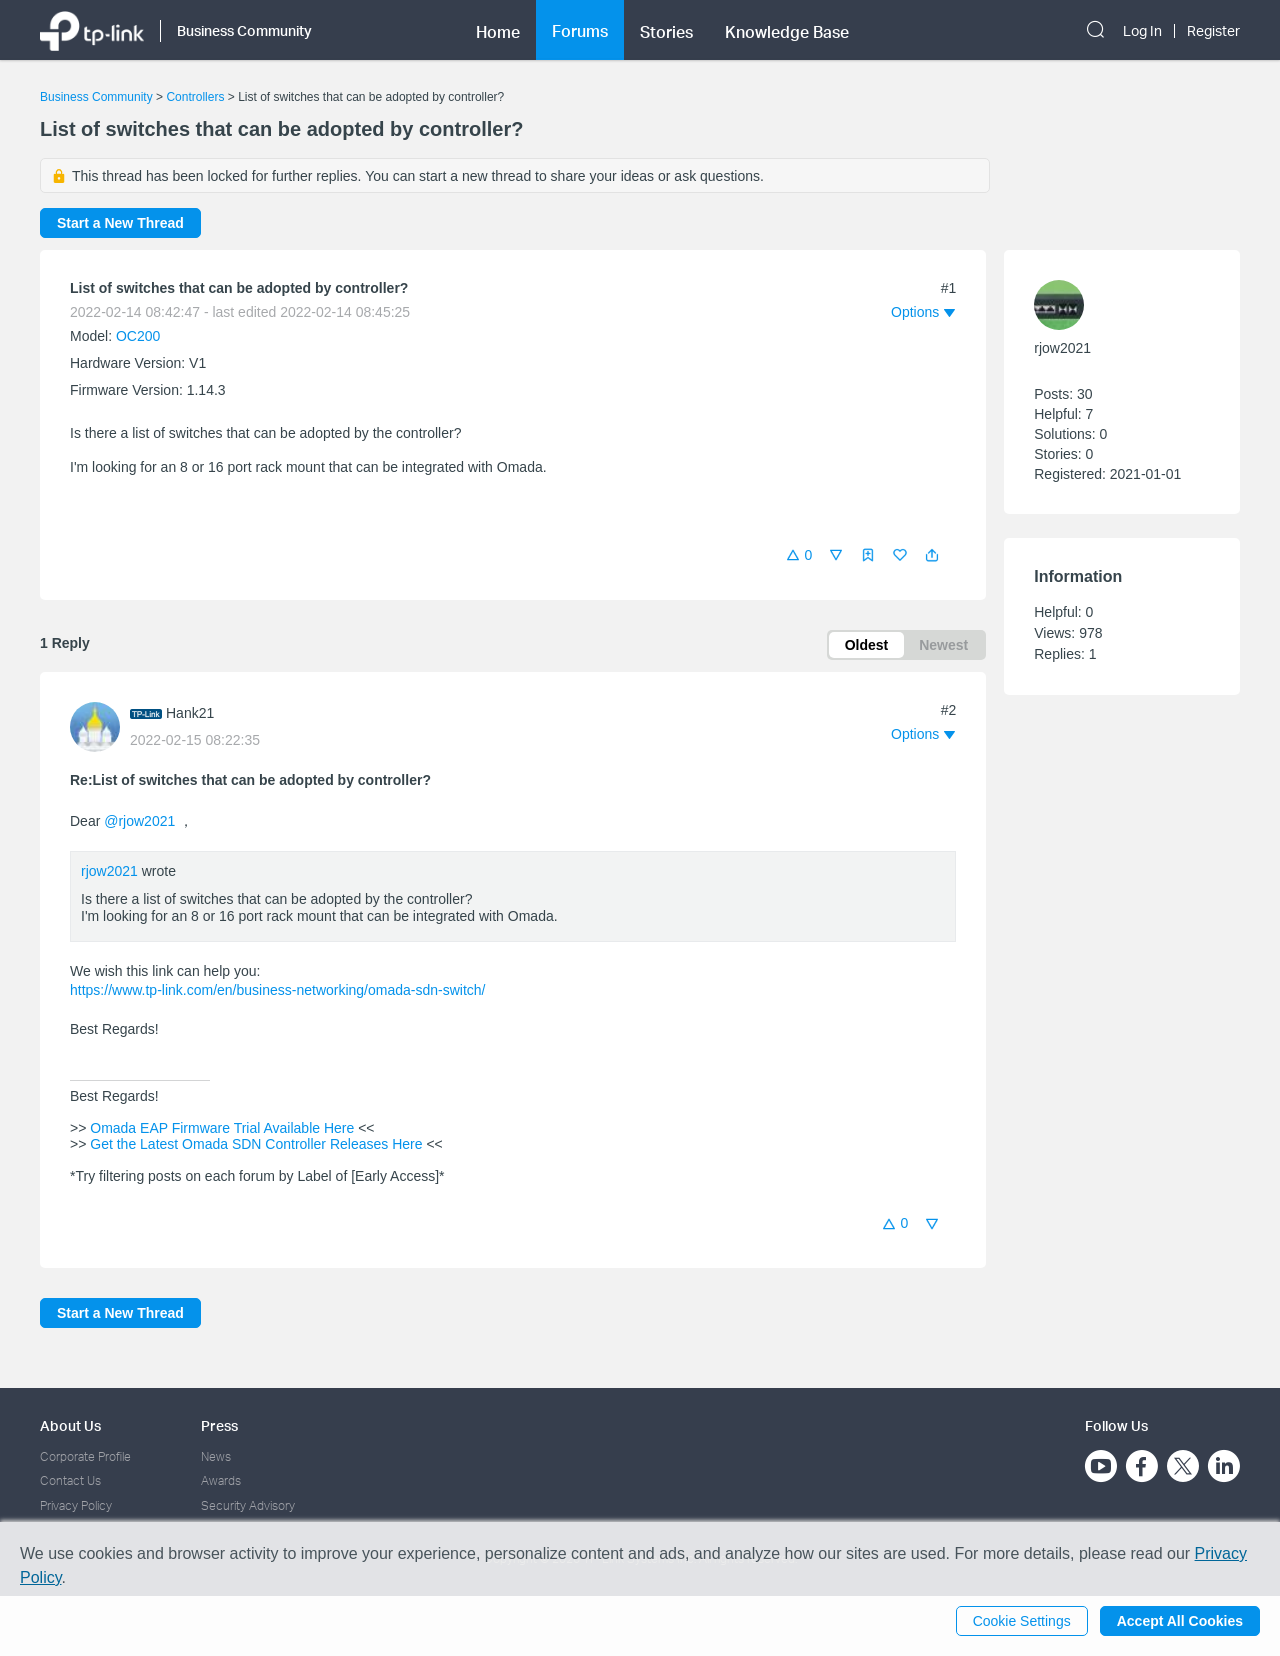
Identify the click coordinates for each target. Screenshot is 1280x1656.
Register (1213, 31)
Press (219, 1425)
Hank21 (190, 713)
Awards (221, 1480)
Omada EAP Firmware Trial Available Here (222, 1128)
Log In (1142, 31)
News (216, 1456)
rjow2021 (109, 871)
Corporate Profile (85, 1456)
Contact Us (70, 1480)
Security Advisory (248, 1505)
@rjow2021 (139, 821)
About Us (70, 1425)
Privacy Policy (76, 1505)
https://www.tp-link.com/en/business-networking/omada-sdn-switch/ (278, 990)
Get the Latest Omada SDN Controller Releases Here (256, 1144)
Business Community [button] (244, 30)
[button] (932, 555)
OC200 (138, 336)
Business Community (96, 97)
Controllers (195, 97)
